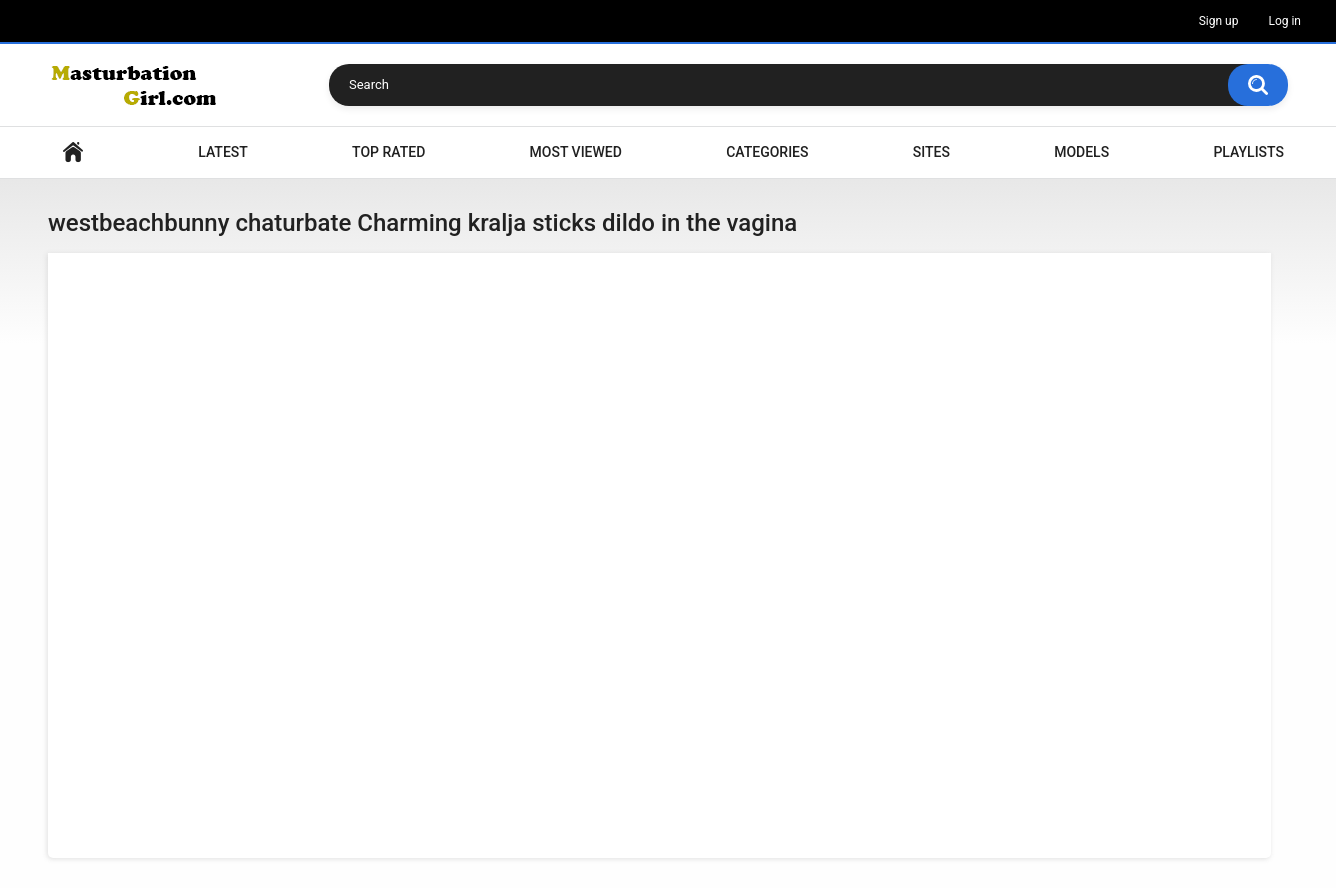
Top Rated (388, 152)
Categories (767, 152)
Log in (1284, 21)
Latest (223, 152)
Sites (931, 152)
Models (1081, 152)
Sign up (1219, 21)
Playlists (1248, 152)
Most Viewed (576, 152)
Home (73, 152)
